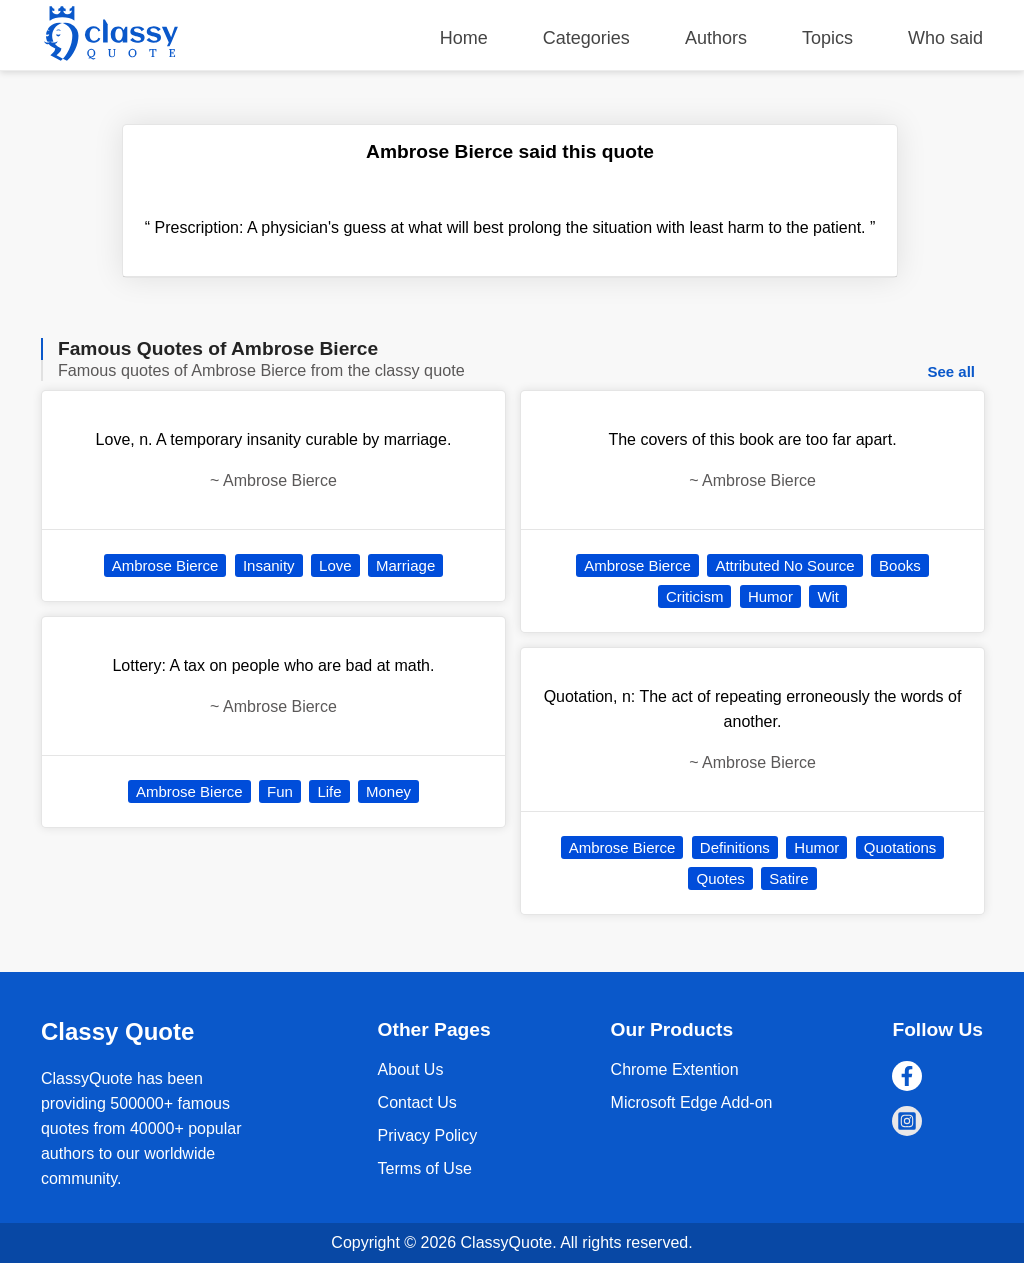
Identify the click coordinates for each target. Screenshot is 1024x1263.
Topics (827, 38)
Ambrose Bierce (165, 565)
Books (900, 565)
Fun (280, 791)
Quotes (720, 878)
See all (951, 371)
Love (335, 565)
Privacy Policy (428, 1135)
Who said (945, 38)
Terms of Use (425, 1168)
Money (388, 791)
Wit (828, 596)
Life (329, 791)
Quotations (900, 847)
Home (464, 38)
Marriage (405, 565)
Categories (586, 38)
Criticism (695, 596)
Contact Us (417, 1102)
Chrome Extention (675, 1069)
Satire (788, 878)
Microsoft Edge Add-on (692, 1102)
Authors (716, 38)
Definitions (735, 847)
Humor (770, 596)
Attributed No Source (784, 565)
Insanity (269, 565)
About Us (411, 1069)
